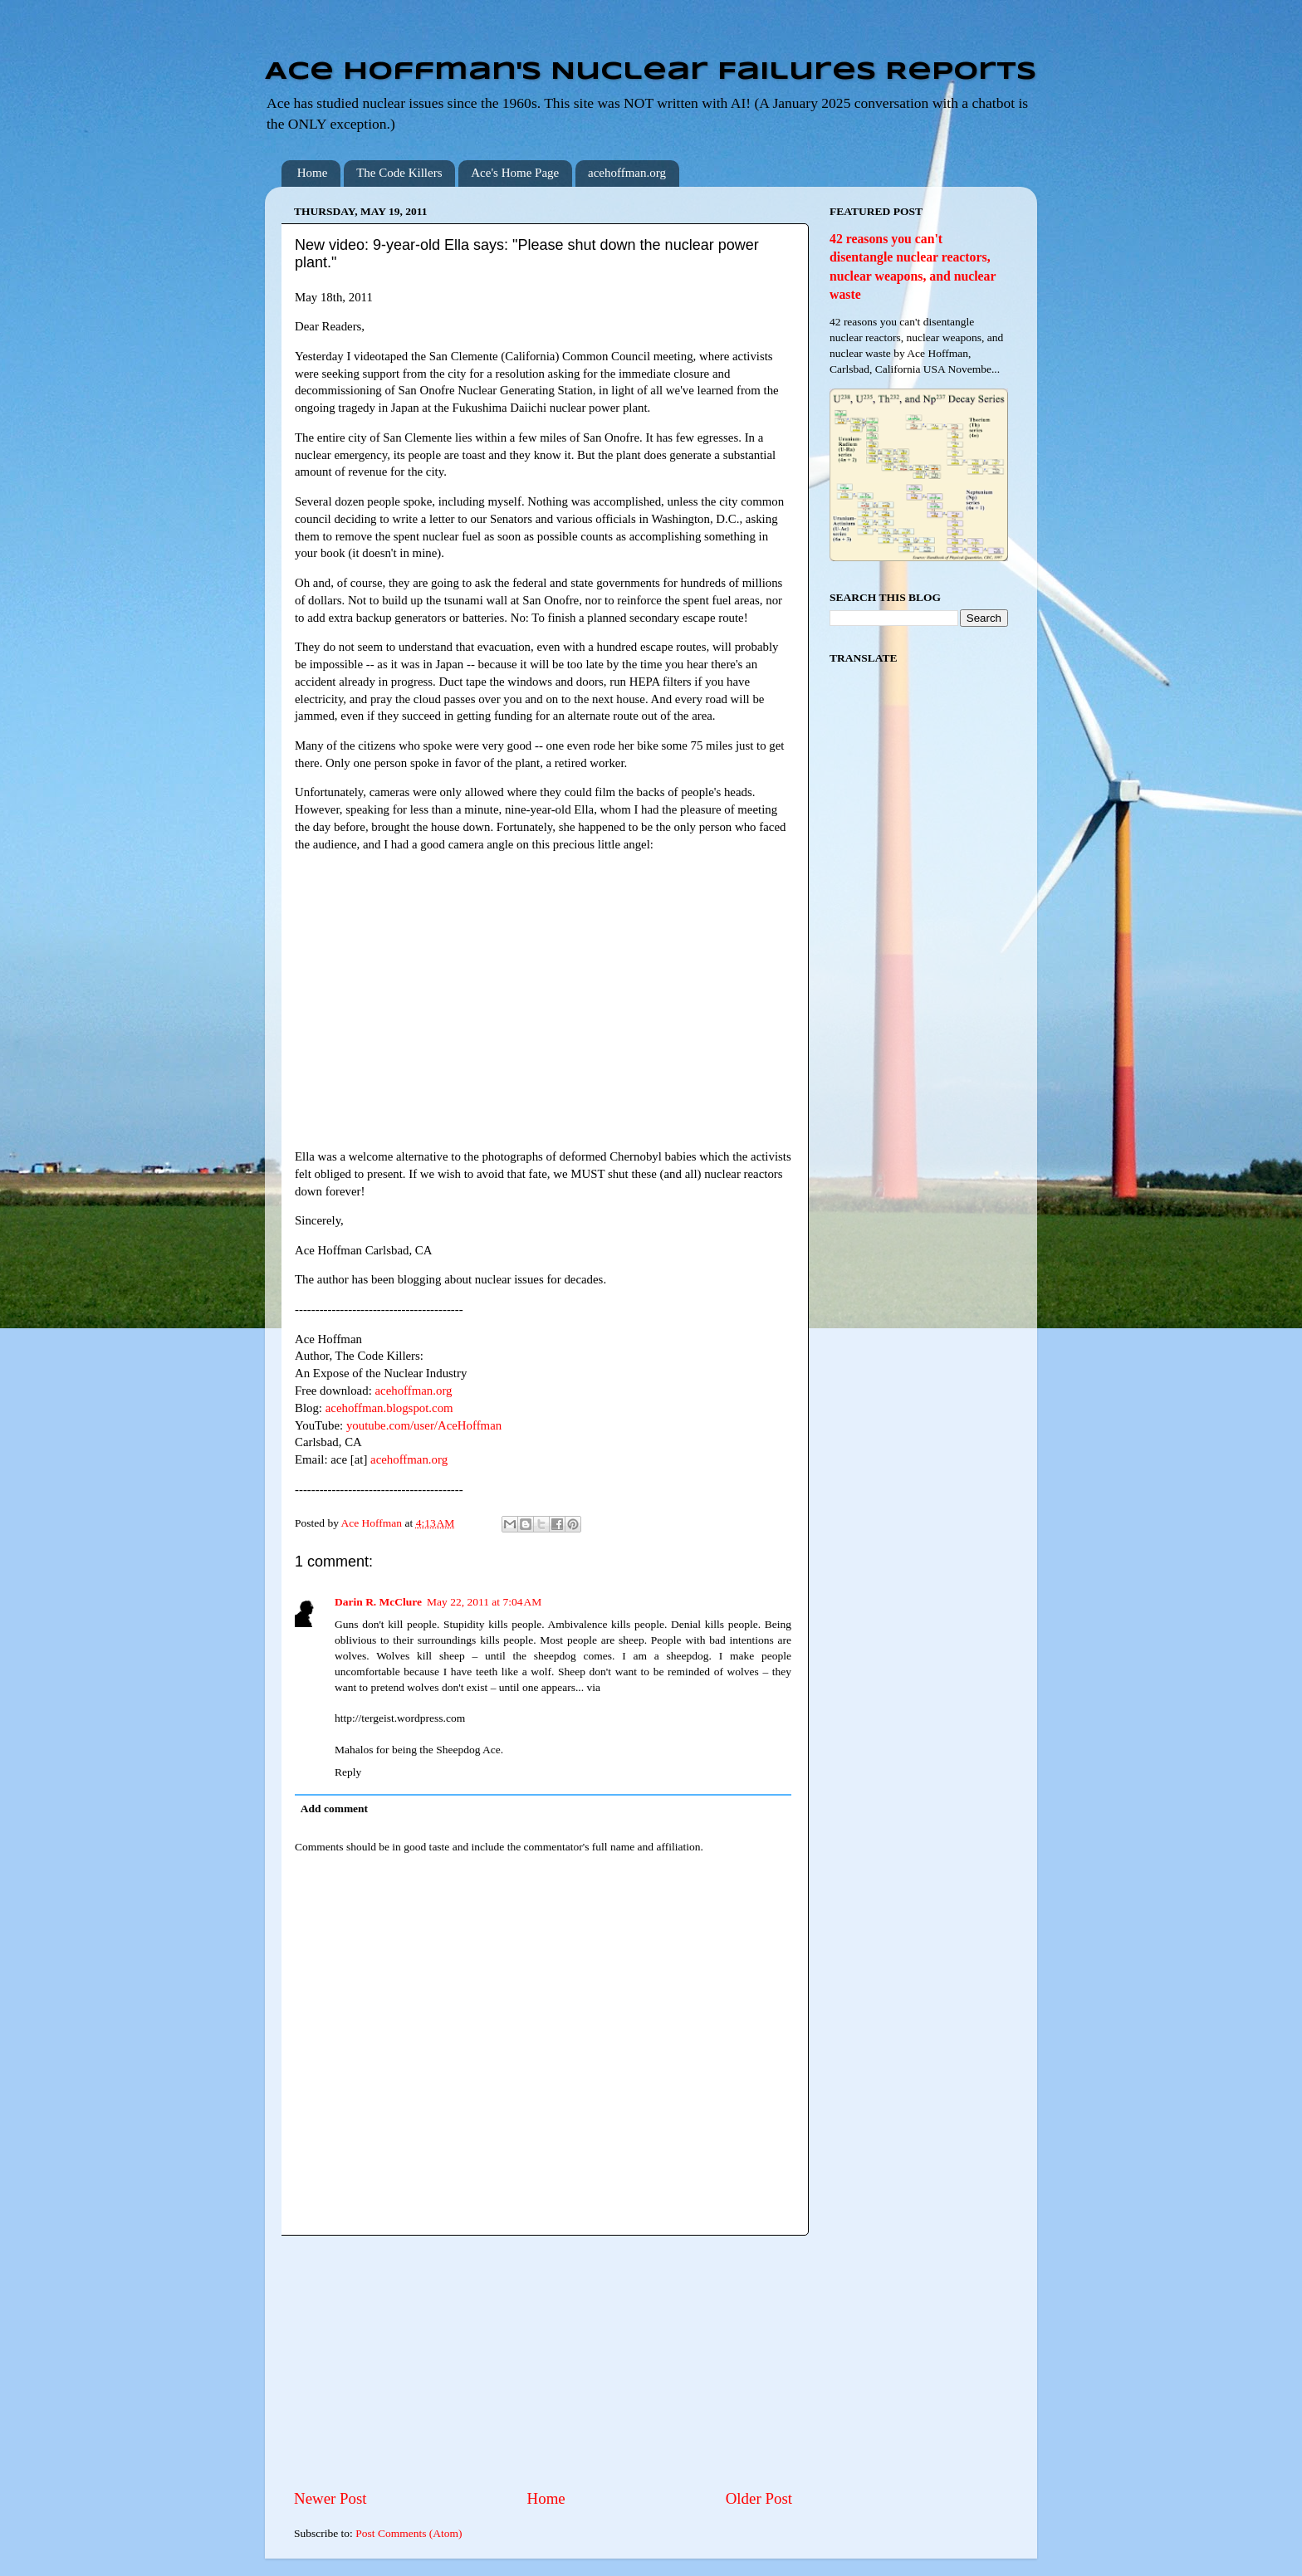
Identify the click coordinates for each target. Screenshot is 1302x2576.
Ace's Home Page (515, 172)
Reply (348, 1772)
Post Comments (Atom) (408, 2533)
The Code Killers (399, 172)
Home (312, 172)
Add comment (334, 1808)
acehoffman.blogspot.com (389, 1408)
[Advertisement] (543, 2362)
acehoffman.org (627, 172)
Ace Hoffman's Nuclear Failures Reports (650, 72)
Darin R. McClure (378, 1602)
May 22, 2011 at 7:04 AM (484, 1602)
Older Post (759, 2498)
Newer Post (330, 2498)
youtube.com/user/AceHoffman (424, 1425)
